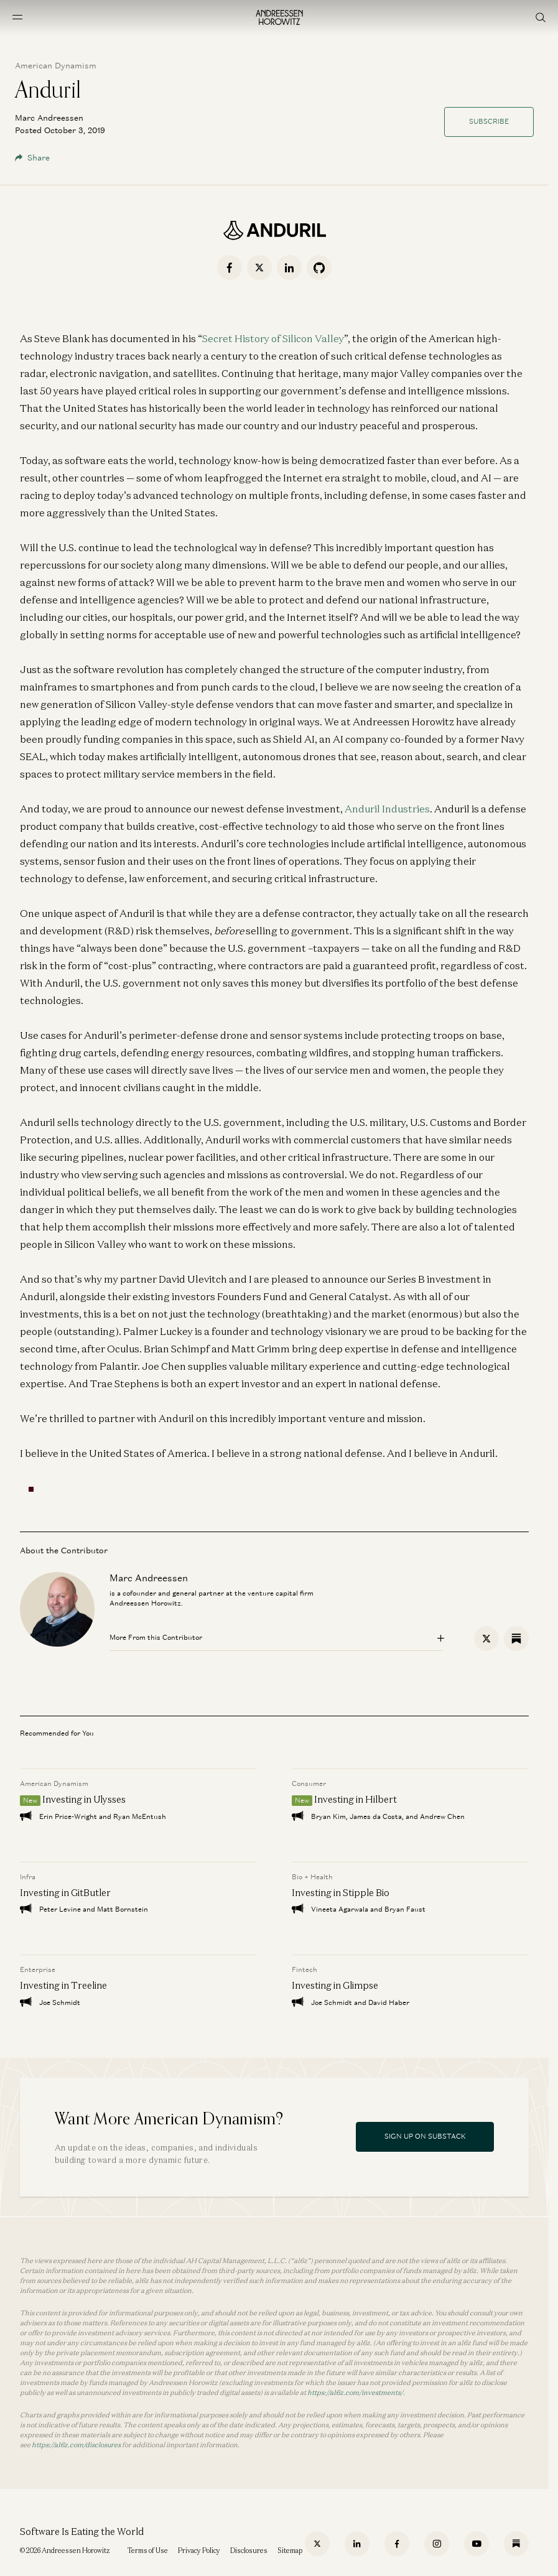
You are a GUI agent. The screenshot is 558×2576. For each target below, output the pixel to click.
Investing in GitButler (65, 1892)
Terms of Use (148, 2550)
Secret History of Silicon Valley (273, 338)
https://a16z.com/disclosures (76, 2444)
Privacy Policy (199, 2550)
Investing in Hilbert (355, 1799)
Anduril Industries (387, 808)
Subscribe (489, 121)
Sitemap (289, 2550)
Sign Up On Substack (425, 2136)
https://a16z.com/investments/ (355, 2392)
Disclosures (248, 2550)
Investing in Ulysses (84, 1799)
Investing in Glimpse (335, 1985)
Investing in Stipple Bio (340, 1892)
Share (32, 157)
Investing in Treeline (63, 1985)
